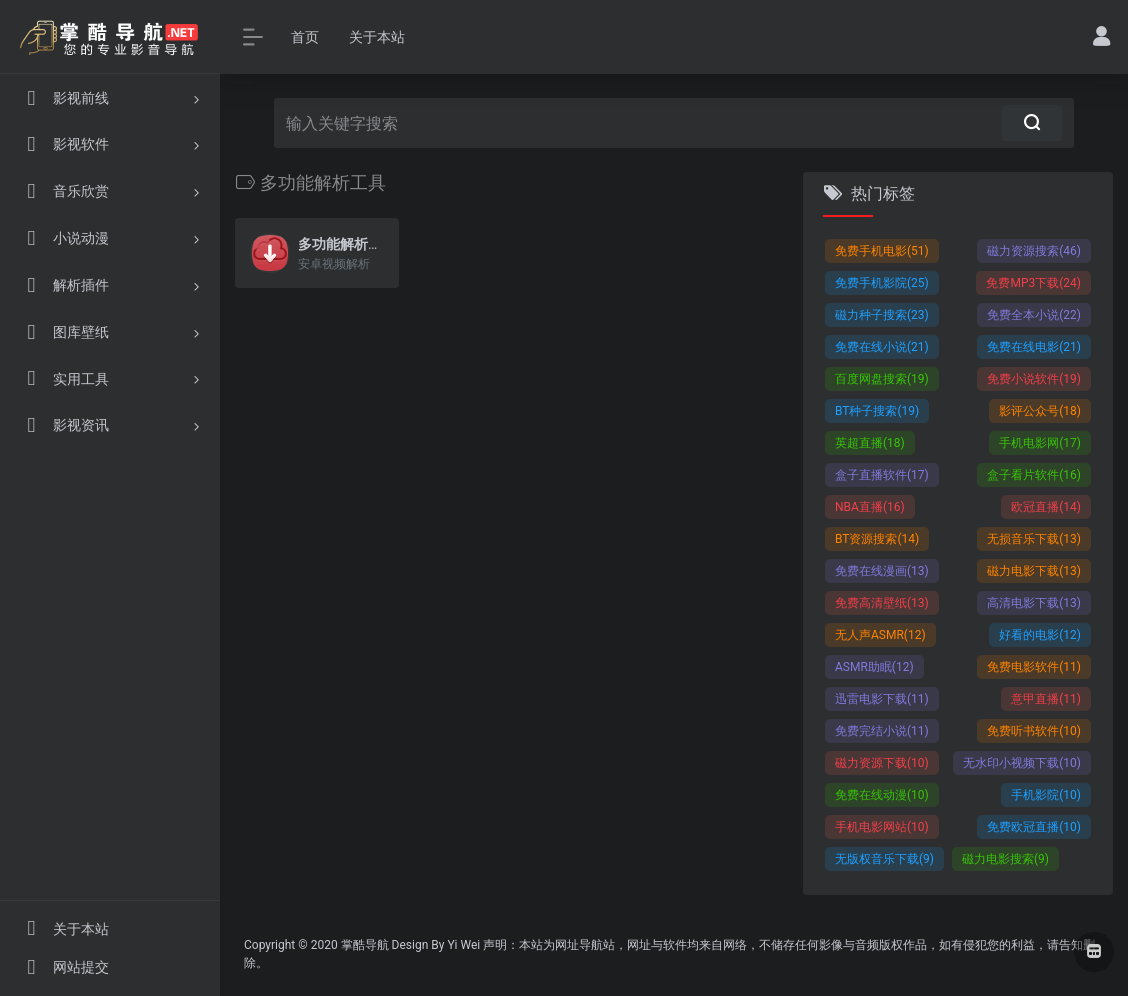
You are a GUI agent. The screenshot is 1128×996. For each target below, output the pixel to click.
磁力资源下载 (882, 763)
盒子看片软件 (1034, 475)
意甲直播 (1046, 699)
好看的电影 (1040, 635)
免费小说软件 (1034, 379)
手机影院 (1046, 795)
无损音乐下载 (1034, 539)
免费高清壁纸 (882, 603)
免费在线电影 (1034, 347)
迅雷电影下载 (882, 699)
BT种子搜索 (877, 411)
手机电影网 (1040, 443)
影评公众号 (1040, 411)
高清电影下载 (1034, 603)
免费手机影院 (882, 283)
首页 (305, 37)
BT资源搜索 (877, 539)
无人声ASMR (880, 635)
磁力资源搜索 (1034, 251)
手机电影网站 (882, 827)
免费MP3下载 (1033, 283)
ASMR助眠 (874, 667)
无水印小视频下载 (1022, 763)
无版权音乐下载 (884, 859)
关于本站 (377, 37)
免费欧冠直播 (1034, 827)
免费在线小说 (882, 347)
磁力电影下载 (1034, 571)
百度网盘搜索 (882, 379)
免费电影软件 (1034, 667)
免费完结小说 (882, 731)
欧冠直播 (1046, 507)
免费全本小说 (1034, 315)
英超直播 (870, 443)
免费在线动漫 (882, 795)
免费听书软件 (1034, 731)
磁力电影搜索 (1005, 859)
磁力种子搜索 (882, 315)
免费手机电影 (882, 251)
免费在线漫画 (882, 571)
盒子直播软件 (882, 475)
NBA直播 (870, 507)
